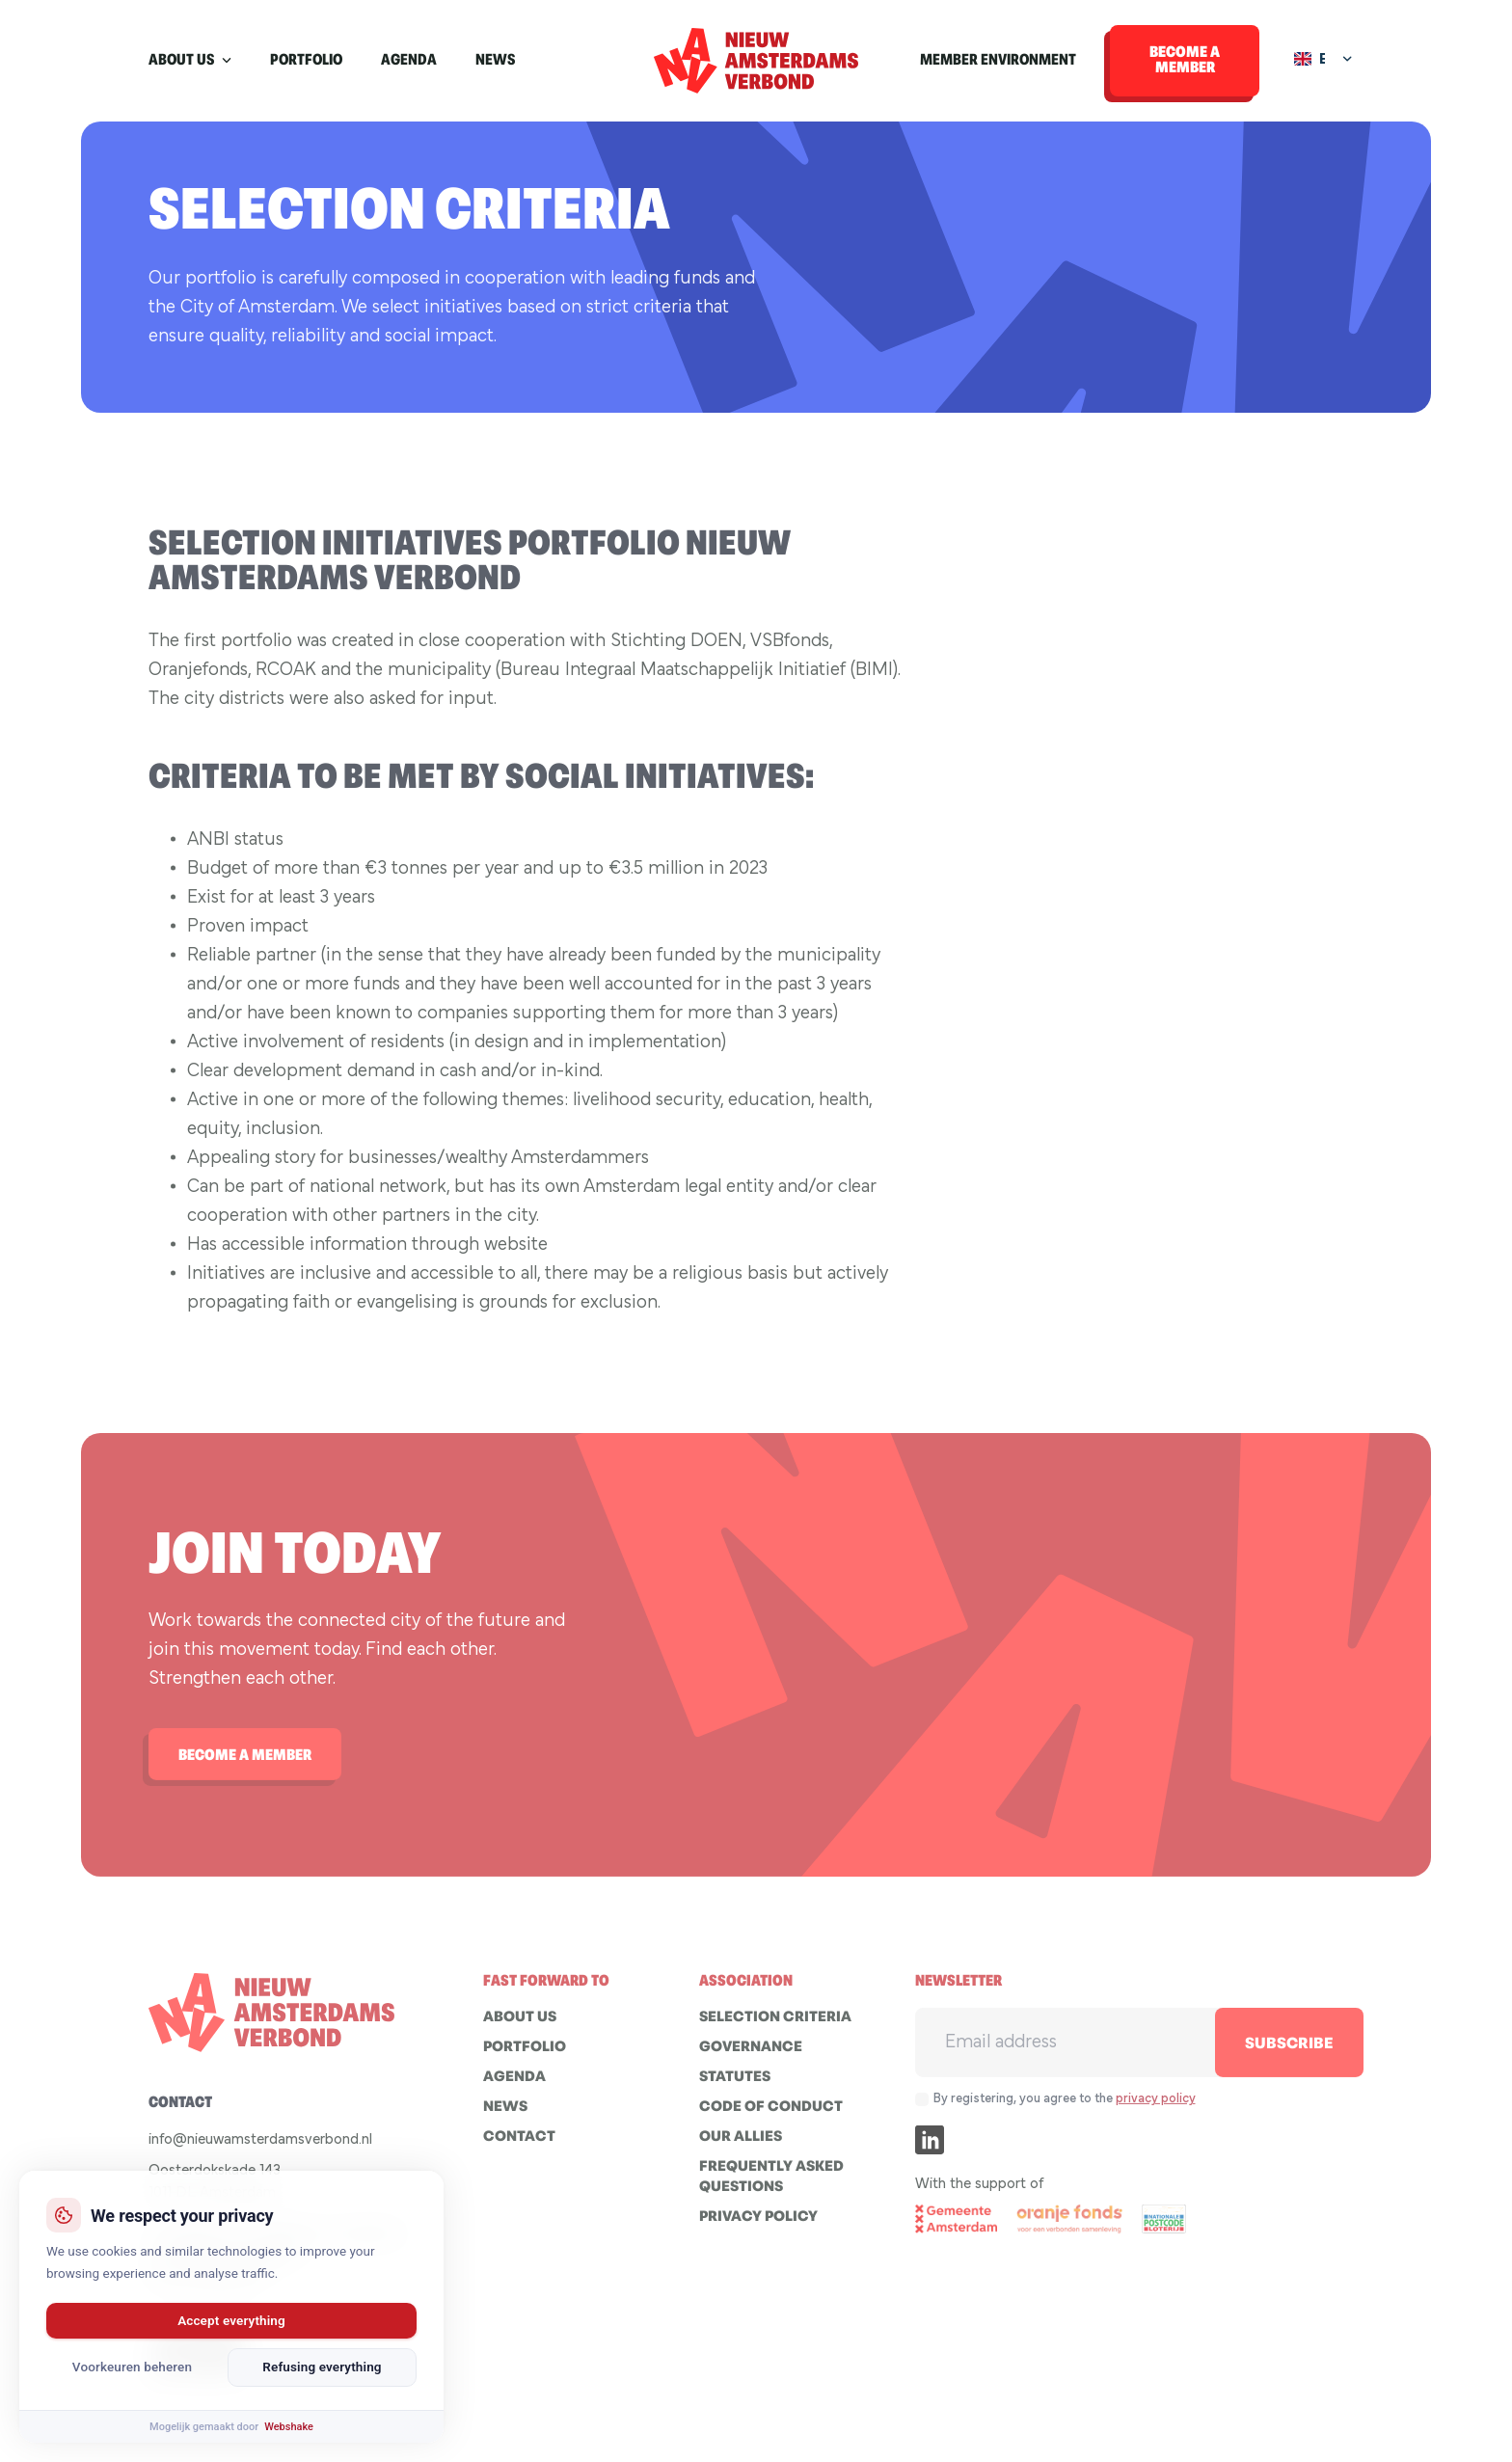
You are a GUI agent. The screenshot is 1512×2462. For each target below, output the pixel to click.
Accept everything (231, 2320)
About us (181, 60)
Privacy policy (758, 2226)
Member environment (998, 60)
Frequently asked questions (771, 2186)
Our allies (740, 2146)
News (495, 60)
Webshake (288, 2427)
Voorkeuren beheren (132, 2366)
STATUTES (734, 2086)
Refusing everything (321, 2366)
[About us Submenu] (232, 61)
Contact (519, 2146)
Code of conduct (771, 2116)
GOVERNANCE (750, 2056)
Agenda (409, 60)
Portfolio (306, 60)
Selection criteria (775, 2026)
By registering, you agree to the (1064, 2108)
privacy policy (1156, 2107)
